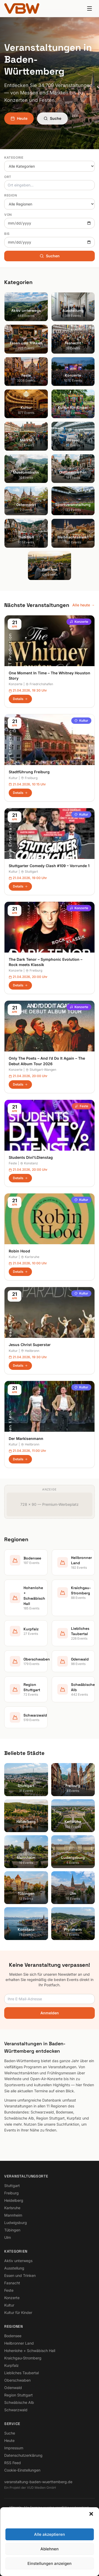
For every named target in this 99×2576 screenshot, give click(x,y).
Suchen (50, 256)
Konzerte (79, 622)
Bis (7, 234)
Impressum (13, 2448)
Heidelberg (13, 2200)
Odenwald (13, 2387)
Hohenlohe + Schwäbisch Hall (29, 2350)
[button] (91, 2517)
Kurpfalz (11, 2365)
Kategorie (13, 157)
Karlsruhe (30, 1257)
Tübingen (12, 2230)
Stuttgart (29, 871)
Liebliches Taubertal (21, 2373)
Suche (52, 118)
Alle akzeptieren (49, 2537)
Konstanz (29, 1163)
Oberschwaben (17, 2380)
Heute (19, 118)
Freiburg (29, 778)
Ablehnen (49, 2552)
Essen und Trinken (20, 2275)
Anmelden (49, 2013)
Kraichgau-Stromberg (22, 2358)
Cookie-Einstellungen (22, 2470)
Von (8, 215)
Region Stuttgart (18, 2395)
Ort (7, 177)
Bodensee (12, 2336)
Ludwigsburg (15, 2222)
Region (10, 195)
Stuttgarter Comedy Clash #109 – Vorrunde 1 (49, 865)
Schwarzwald (15, 2410)
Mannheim (13, 2215)
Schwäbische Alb (19, 2402)
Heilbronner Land (19, 2343)
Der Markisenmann (26, 1438)
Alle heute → (83, 605)
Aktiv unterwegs (18, 2260)
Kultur (81, 720)
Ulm (7, 2237)
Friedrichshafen (39, 684)
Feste (81, 1106)
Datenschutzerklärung (23, 2455)
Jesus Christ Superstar (30, 1344)
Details (20, 699)
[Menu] (89, 8)
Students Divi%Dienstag (31, 1157)
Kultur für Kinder (18, 2312)
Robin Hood (19, 1251)
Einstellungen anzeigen (49, 2566)
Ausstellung (14, 2268)
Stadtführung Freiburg (29, 772)
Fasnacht (12, 2283)
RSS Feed (12, 2462)
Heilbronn (30, 1351)
